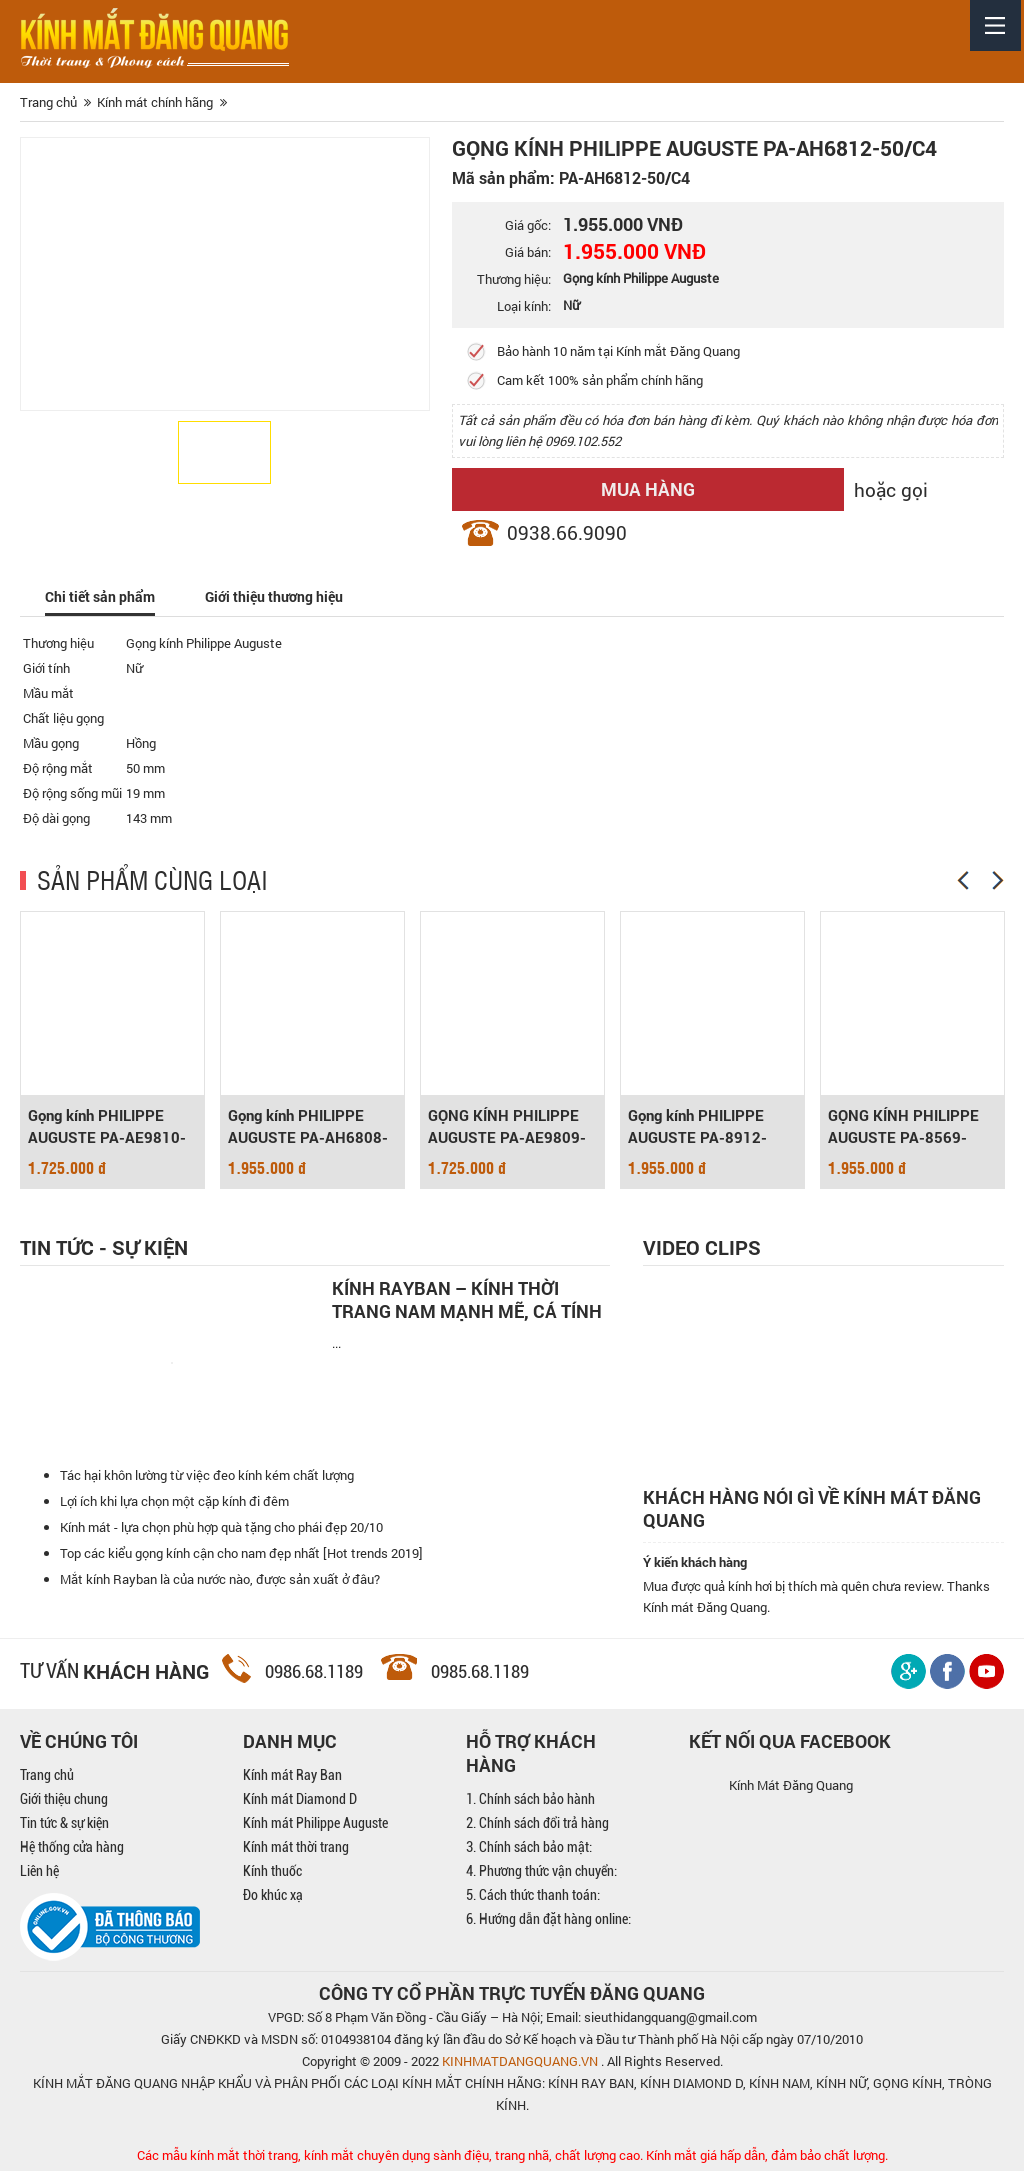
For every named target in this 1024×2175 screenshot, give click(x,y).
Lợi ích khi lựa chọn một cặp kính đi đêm (174, 1505)
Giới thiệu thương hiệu (285, 597)
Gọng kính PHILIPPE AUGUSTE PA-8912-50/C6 (697, 1128)
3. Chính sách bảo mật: (529, 1851)
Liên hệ (39, 1875)
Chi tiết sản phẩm (103, 597)
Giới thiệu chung (64, 1803)
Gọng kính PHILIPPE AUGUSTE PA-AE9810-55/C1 (107, 1128)
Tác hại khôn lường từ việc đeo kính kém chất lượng (207, 1479)
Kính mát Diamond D (300, 1803)
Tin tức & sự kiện (64, 1827)
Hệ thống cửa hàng (72, 1851)
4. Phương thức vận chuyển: (541, 1875)
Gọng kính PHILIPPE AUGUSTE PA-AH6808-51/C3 (308, 1128)
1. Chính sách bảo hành (530, 1803)
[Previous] (963, 881)
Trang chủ (47, 1779)
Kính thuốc (272, 1875)
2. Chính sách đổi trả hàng (537, 1827)
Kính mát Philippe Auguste (315, 1827)
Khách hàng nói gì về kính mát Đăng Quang (812, 1513)
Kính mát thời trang (296, 1851)
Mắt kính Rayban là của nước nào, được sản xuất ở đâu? (220, 1583)
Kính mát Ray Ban (292, 1779)
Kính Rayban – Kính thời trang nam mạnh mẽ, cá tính (467, 1300)
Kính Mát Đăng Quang (791, 1789)
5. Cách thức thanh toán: (533, 1899)
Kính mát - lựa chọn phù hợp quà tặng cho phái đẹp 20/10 (221, 1531)
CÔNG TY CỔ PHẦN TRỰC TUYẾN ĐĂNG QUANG (512, 1997)
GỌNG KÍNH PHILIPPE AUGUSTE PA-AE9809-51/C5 (507, 1128)
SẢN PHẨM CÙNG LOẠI (152, 880)
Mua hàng (606, 489)
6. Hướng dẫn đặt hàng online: (548, 1923)
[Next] (998, 881)
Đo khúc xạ (273, 1899)
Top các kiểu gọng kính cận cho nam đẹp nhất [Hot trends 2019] (241, 1557)
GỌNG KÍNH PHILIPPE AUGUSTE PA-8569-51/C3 (903, 1128)
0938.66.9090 (567, 532)
